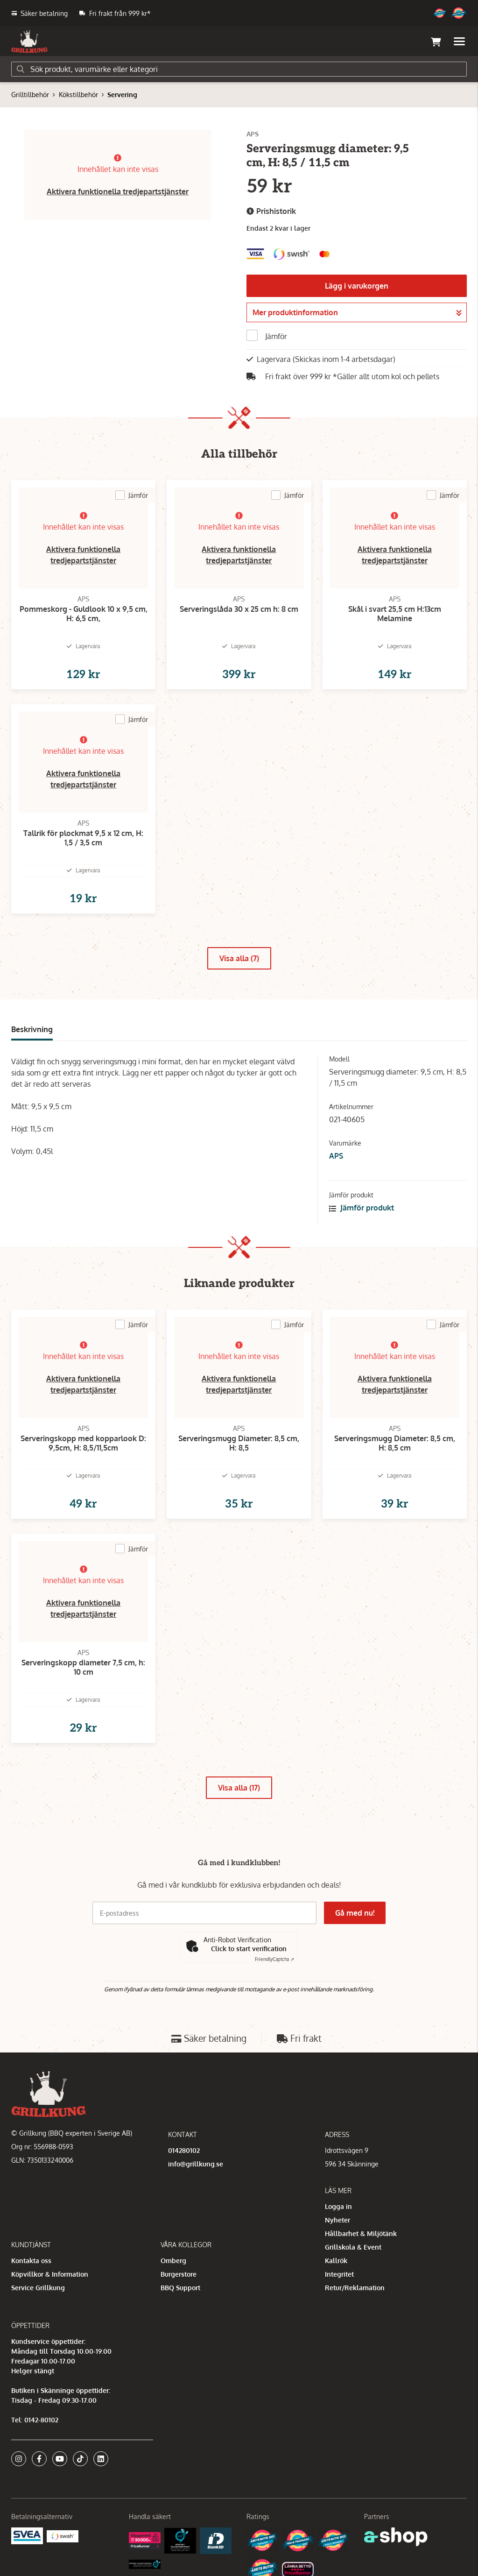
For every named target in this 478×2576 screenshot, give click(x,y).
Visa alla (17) (239, 1787)
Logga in (338, 2206)
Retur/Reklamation (355, 2288)
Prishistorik (271, 211)
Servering (122, 95)
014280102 (184, 2150)
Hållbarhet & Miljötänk (361, 2233)
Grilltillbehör (30, 95)
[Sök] (239, 69)
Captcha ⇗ (274, 1959)
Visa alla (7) (239, 958)
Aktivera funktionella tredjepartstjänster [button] (118, 191)
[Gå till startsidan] (29, 41)
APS (336, 1156)
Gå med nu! (354, 1913)
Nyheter (337, 2220)
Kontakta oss (31, 2261)
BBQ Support (180, 2288)
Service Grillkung (38, 2288)
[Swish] (62, 2536)
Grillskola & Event (353, 2247)
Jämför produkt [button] (361, 1207)
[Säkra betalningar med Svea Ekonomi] (27, 2535)
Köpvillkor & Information (49, 2274)
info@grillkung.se (195, 2164)
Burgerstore (179, 2274)
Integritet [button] (339, 2274)
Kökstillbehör (78, 95)
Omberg (173, 2261)
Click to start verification (249, 1949)
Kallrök (336, 2261)
